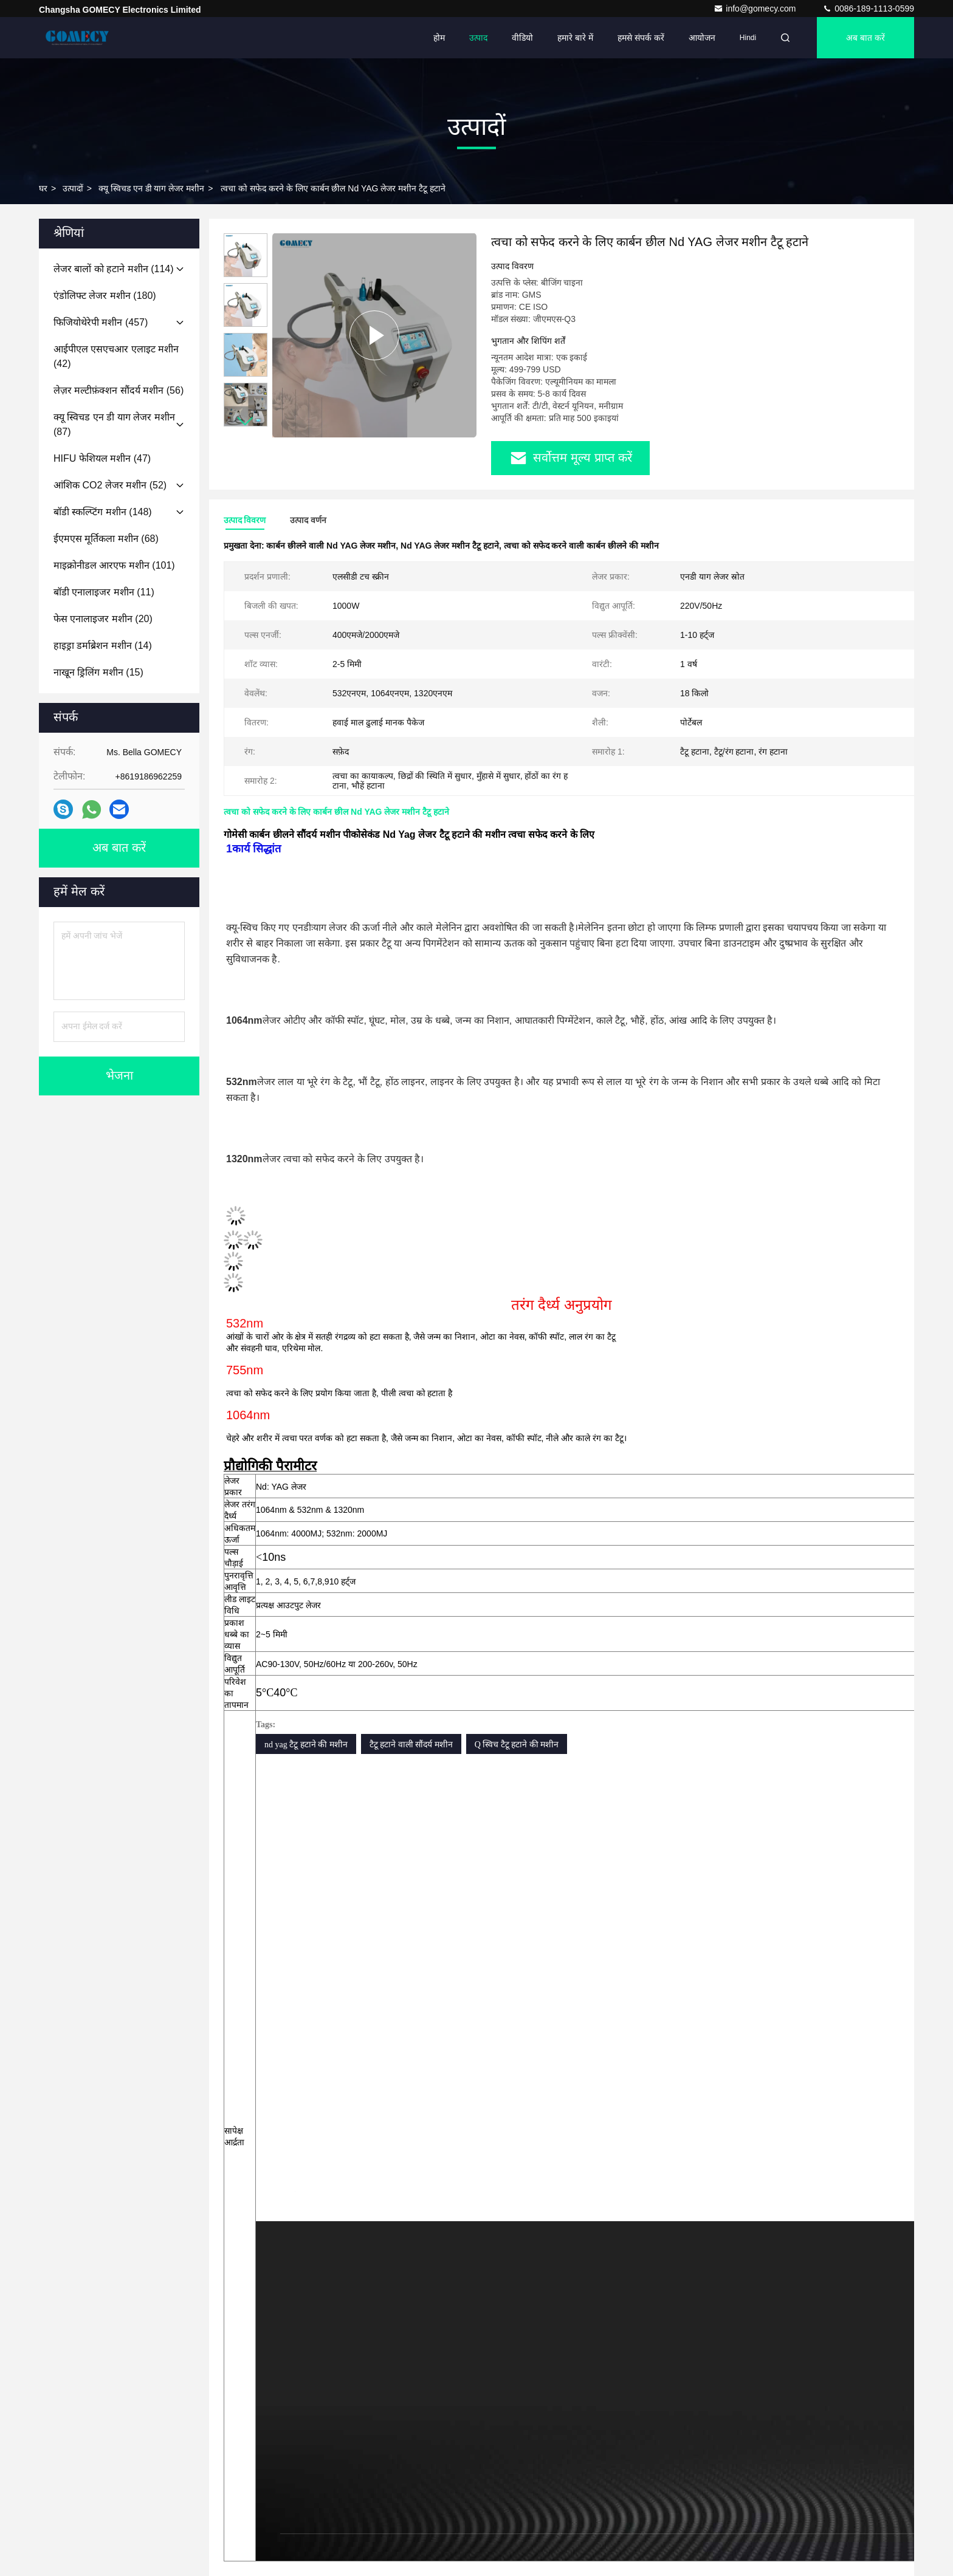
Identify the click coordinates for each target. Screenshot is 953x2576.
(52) (110, 485)
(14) (102, 645)
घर (43, 188)
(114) (113, 269)
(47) (102, 458)
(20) (103, 619)
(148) (102, 512)
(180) (104, 295)
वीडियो (522, 38)
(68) (106, 538)
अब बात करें (865, 38)
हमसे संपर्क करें (641, 38)
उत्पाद (478, 38)
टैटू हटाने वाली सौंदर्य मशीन (411, 1744)
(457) (100, 322)
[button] (245, 421)
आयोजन (702, 38)
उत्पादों (73, 188)
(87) (114, 424)
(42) (116, 356)
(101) (114, 565)
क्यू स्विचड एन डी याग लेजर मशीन (151, 188)
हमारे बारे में (575, 38)
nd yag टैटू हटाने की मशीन (306, 1744)
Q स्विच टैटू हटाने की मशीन (517, 1744)
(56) (118, 390)
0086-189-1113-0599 (868, 8)
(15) (98, 672)
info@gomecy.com (756, 8)
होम (439, 38)
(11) (103, 592)
